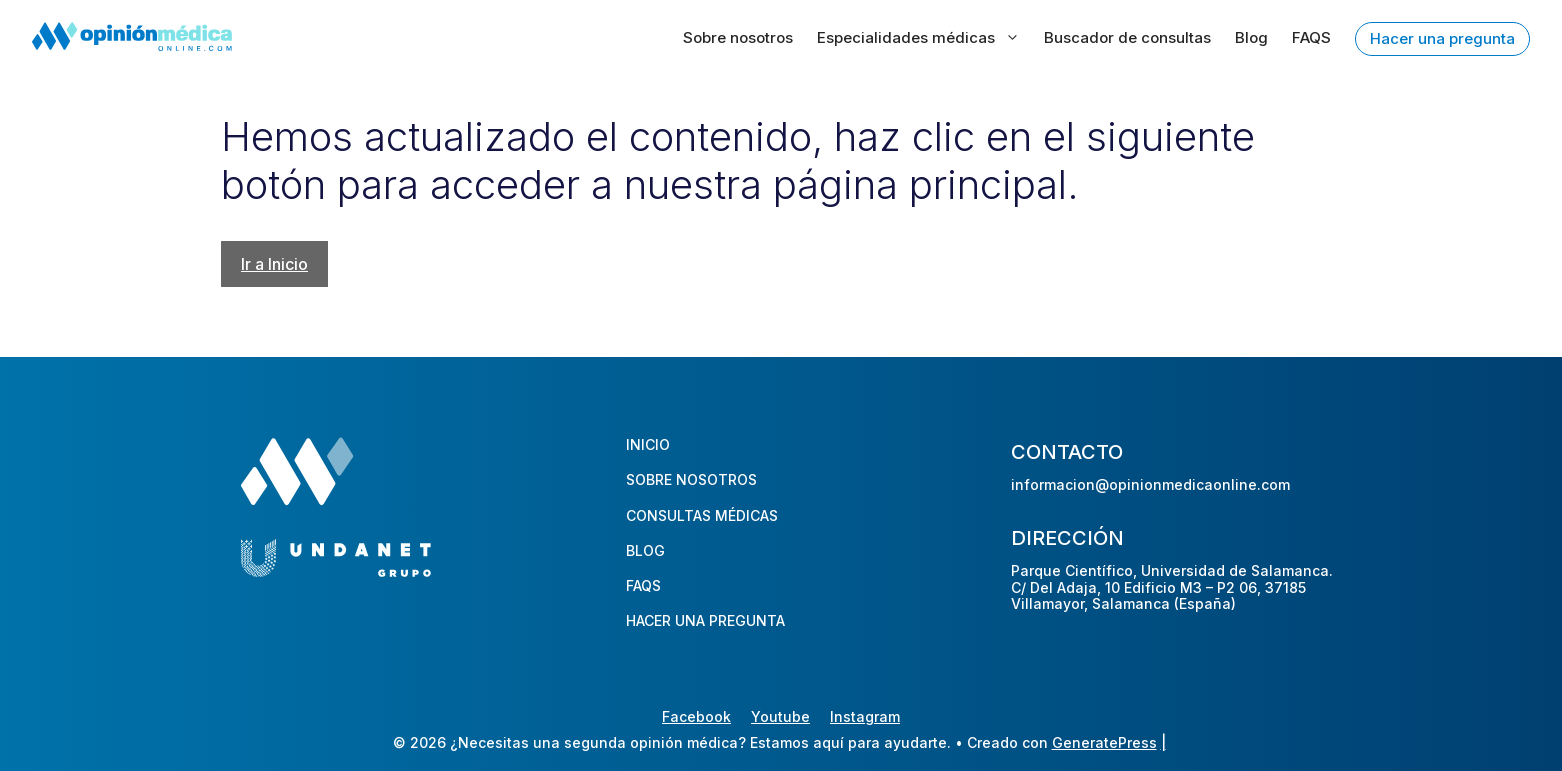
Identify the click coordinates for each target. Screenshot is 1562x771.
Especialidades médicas (918, 38)
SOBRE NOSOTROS (691, 479)
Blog (1251, 37)
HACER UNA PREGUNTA (705, 620)
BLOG (645, 550)
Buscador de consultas (1127, 37)
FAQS (1311, 37)
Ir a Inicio (274, 264)
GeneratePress (1104, 742)
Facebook (696, 716)
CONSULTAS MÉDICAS (702, 515)
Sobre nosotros (738, 37)
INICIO (648, 444)
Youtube (780, 716)
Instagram (865, 716)
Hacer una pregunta (1442, 38)
